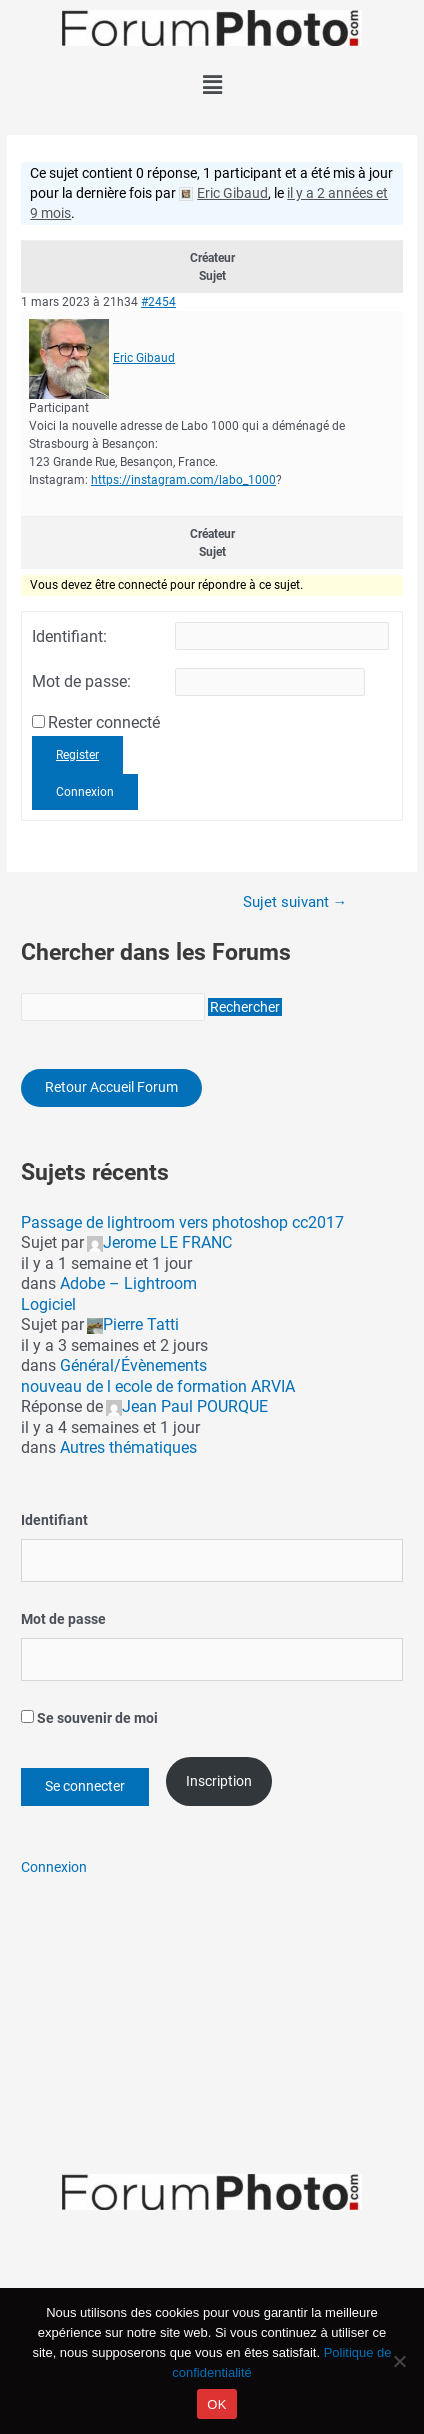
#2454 (158, 302)
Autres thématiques (128, 1447)
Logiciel (48, 1304)
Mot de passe (63, 1619)
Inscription (219, 1781)
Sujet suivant (295, 902)
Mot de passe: (81, 682)
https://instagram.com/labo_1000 (183, 480)
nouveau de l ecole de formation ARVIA (158, 1386)
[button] (212, 85)
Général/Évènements (133, 1365)
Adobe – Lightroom (128, 1283)
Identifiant (54, 1520)
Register (77, 755)
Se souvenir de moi (89, 1718)
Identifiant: (69, 637)
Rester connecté (104, 723)
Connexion (85, 792)
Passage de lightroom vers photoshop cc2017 (182, 1222)
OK (216, 2404)
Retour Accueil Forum (111, 1087)
